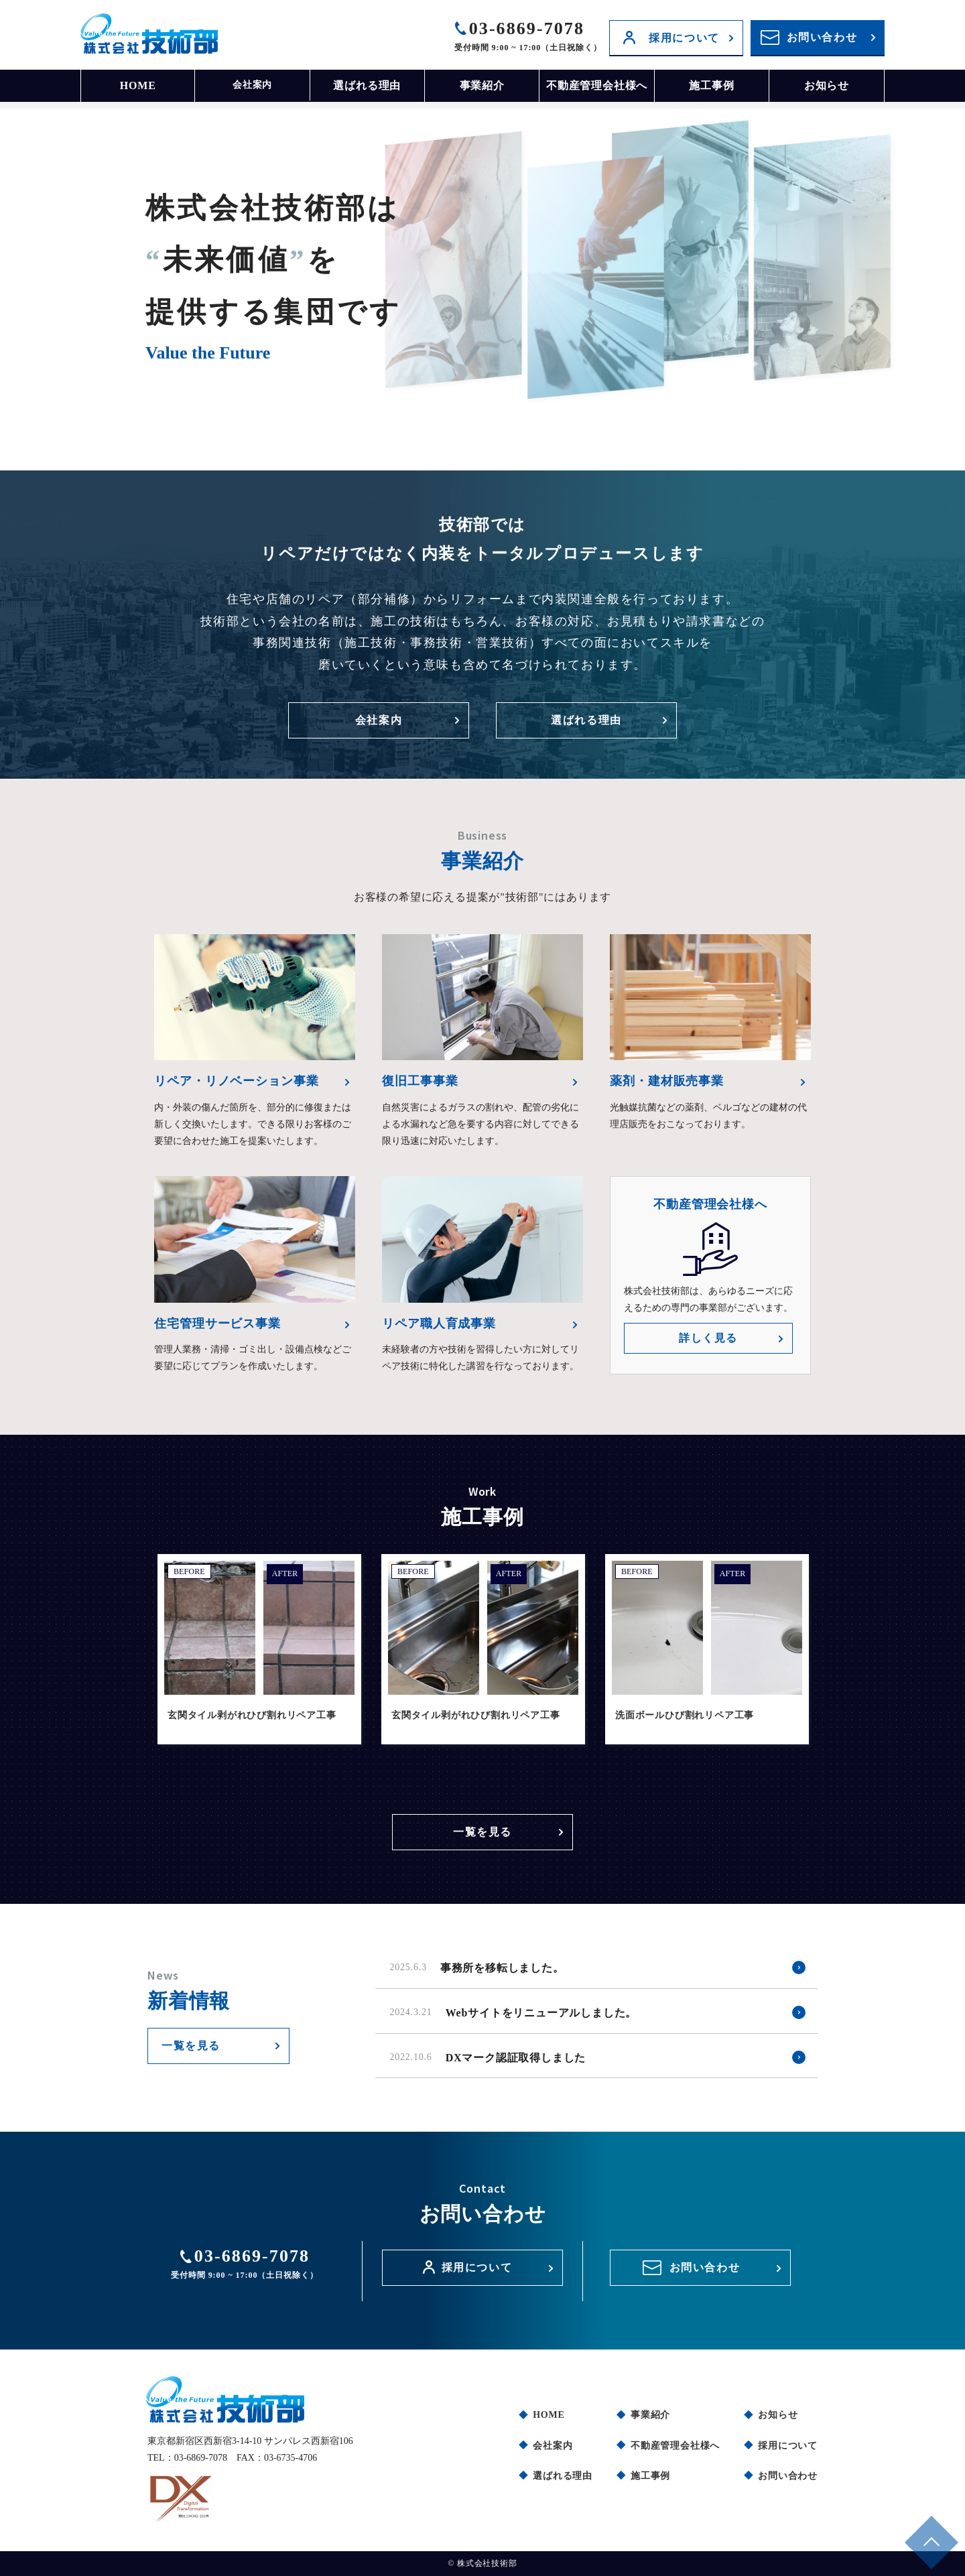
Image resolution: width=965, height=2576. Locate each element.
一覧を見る (482, 1825)
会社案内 (252, 85)
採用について (684, 38)
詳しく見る (708, 1338)
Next (838, 1660)
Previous (126, 1660)
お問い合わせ (822, 37)
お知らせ (826, 85)
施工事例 (711, 85)
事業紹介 (482, 85)
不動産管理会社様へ (596, 85)
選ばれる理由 (367, 85)
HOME (138, 85)
